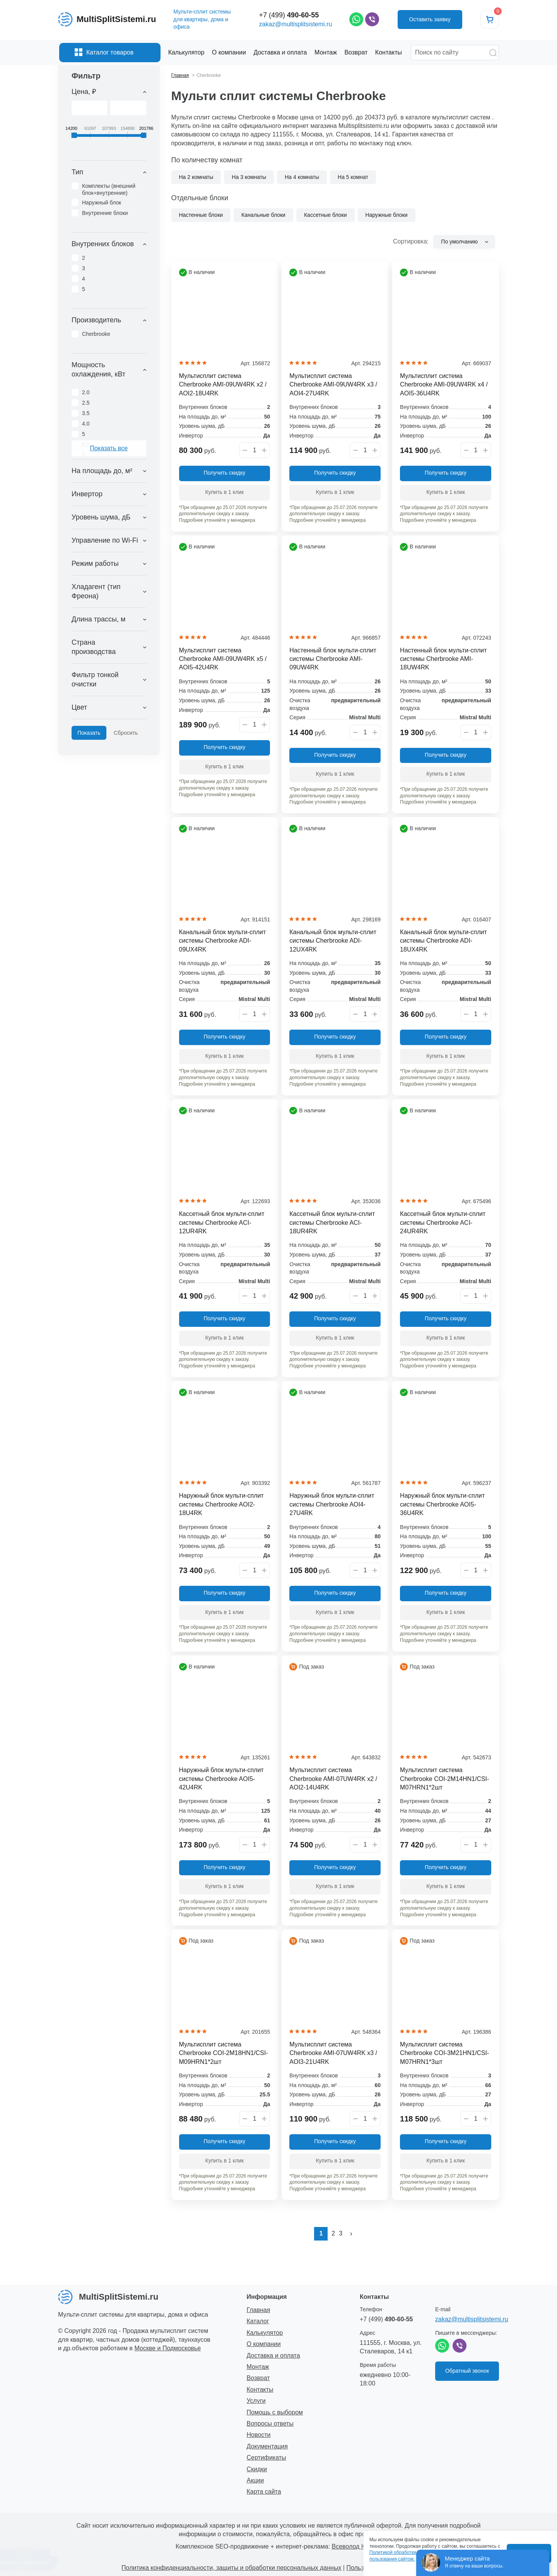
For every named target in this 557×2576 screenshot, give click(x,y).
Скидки (257, 2469)
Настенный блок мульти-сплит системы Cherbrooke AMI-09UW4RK (332, 659)
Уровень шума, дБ (101, 517)
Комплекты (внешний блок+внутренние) (108, 189)
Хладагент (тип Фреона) (96, 591)
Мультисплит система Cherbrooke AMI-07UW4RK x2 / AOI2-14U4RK (333, 1779)
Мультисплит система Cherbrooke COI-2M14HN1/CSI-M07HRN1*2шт (444, 1779)
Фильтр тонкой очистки (95, 679)
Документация (267, 2446)
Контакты (260, 2389)
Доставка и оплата (273, 2355)
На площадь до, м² (102, 471)
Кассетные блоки (325, 215)
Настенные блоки (201, 215)
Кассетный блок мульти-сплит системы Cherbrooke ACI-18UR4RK (332, 1222)
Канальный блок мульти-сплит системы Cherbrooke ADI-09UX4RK (222, 941)
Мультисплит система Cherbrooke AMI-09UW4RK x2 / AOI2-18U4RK (223, 385)
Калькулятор (265, 2332)
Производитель (96, 320)
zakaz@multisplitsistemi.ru (295, 24)
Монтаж (258, 2366)
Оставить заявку (430, 19)
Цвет (79, 707)
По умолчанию (459, 241)
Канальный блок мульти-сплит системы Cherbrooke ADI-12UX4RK (332, 941)
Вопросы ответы (270, 2423)
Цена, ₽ (84, 91)
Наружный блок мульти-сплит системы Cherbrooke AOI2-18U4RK (221, 1504)
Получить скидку (224, 473)
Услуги (256, 2400)
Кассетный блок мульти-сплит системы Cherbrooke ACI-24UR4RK (442, 1222)
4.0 (85, 424)
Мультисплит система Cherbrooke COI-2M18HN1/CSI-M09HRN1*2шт (223, 2053)
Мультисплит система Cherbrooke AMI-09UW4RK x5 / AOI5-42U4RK (223, 659)
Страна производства (94, 646)
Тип (77, 172)
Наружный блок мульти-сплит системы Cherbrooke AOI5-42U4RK (221, 1779)
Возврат (258, 2378)
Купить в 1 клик (224, 492)
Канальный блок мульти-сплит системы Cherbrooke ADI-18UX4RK (443, 941)
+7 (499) (289, 15)
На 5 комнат (353, 177)
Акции (255, 2480)
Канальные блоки (263, 215)
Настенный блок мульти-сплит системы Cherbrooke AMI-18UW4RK (443, 659)
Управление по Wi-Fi (105, 540)
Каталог (258, 2321)
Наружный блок (101, 202)
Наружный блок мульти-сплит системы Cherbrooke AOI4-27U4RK (331, 1504)
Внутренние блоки (105, 213)
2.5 (85, 403)
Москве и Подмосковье (168, 2348)
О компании (264, 2344)
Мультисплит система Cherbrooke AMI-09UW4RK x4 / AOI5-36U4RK (444, 385)
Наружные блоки (387, 215)
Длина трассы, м (98, 619)
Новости (259, 2434)
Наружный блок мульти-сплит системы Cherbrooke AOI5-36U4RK (442, 1504)
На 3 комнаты (249, 177)
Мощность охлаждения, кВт (98, 369)
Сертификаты (266, 2457)
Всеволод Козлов (356, 2546)
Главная (258, 2310)
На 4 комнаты (302, 177)
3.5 (85, 413)
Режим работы (95, 563)
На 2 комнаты (196, 177)
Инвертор (87, 494)
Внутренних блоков (103, 244)
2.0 (85, 392)
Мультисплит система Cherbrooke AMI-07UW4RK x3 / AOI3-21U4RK (333, 2053)
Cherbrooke (96, 334)
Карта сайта (264, 2491)
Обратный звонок (467, 2371)
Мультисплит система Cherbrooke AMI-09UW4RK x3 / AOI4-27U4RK (333, 385)
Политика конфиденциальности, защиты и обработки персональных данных (231, 2567)
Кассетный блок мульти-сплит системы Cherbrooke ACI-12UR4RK (222, 1222)
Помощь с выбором (275, 2412)
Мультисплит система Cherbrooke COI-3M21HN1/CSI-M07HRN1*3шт (444, 2053)
